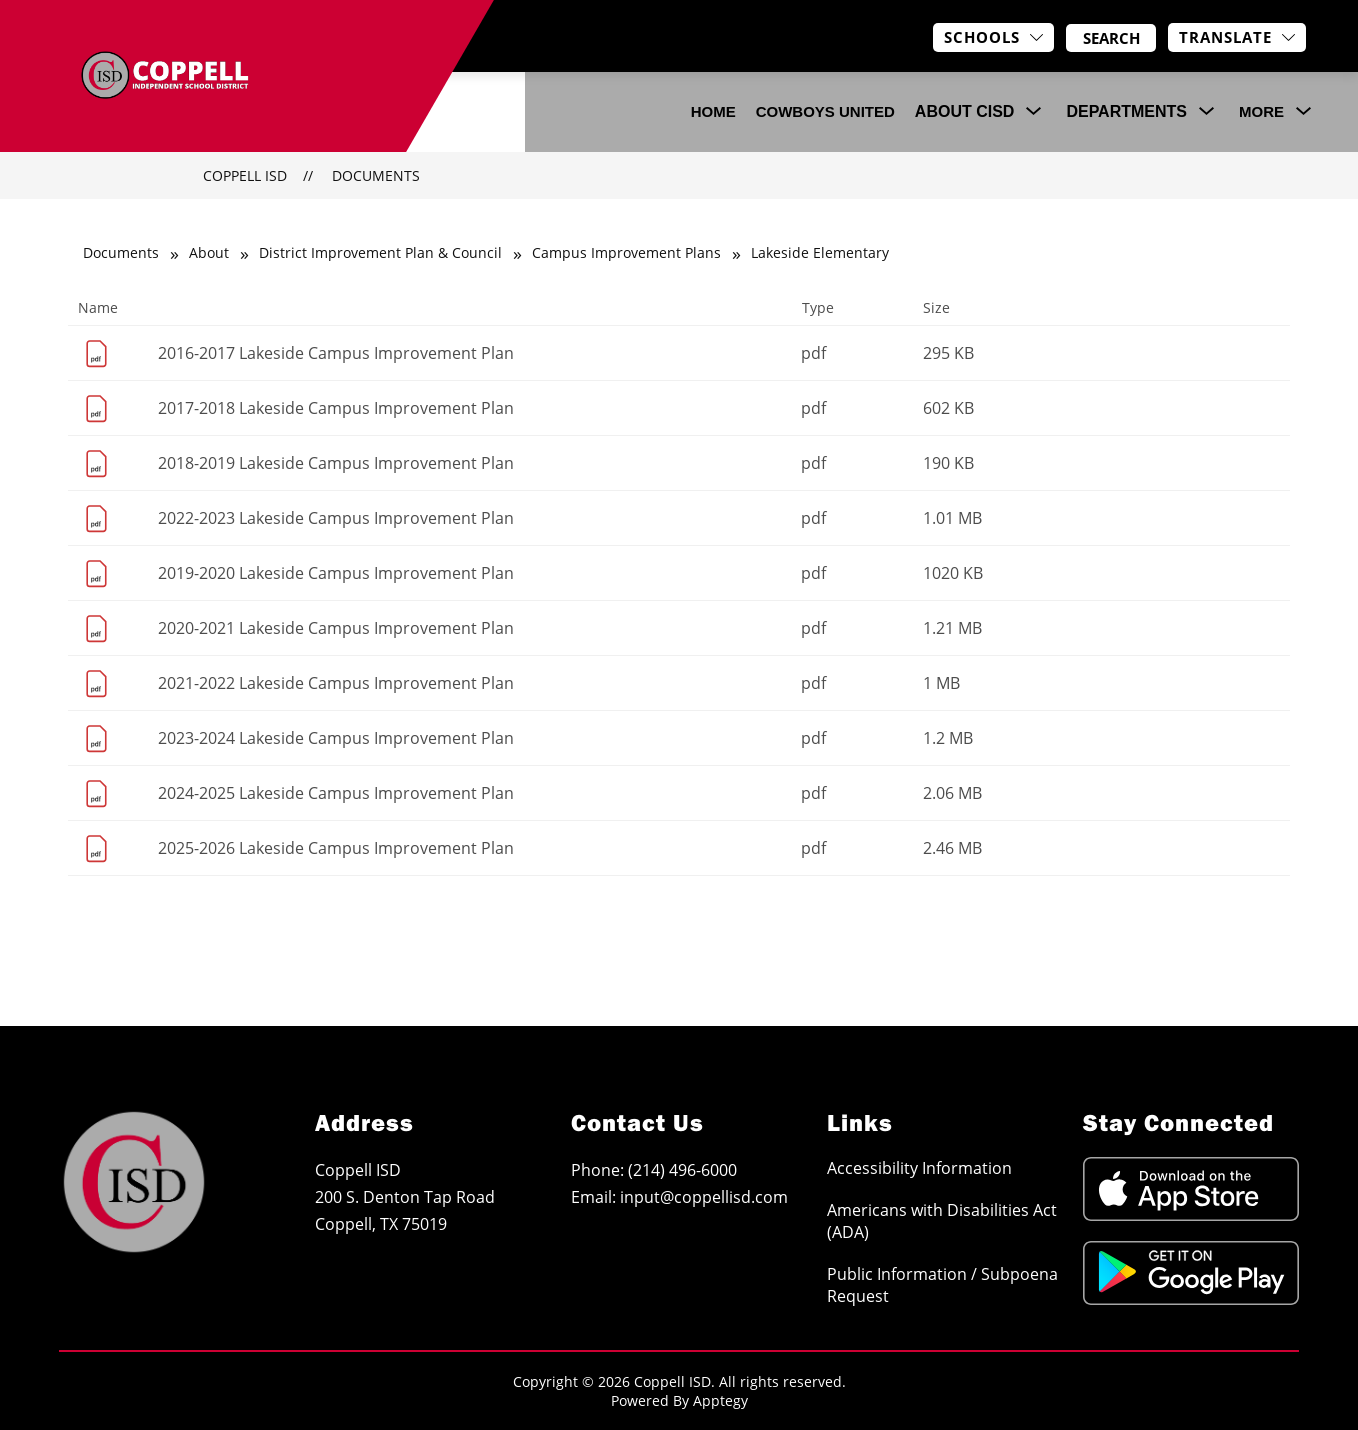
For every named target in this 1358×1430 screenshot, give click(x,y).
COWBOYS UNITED (825, 111)
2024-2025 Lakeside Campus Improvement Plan (336, 793)
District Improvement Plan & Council (380, 252)
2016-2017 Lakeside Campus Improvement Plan (336, 353)
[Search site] (1111, 38)
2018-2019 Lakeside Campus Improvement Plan (336, 463)
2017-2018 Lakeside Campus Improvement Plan (336, 408)
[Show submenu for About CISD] (965, 112)
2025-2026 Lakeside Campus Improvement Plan (336, 848)
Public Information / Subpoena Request (942, 1285)
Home (713, 111)
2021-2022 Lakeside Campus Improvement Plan (336, 683)
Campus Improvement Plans (626, 252)
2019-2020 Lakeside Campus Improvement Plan (336, 573)
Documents (376, 175)
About (209, 252)
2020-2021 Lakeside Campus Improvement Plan (336, 628)
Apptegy (720, 1400)
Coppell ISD (245, 175)
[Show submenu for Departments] (1126, 112)
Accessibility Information (919, 1168)
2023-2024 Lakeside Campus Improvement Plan (336, 738)
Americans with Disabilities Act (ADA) (942, 1221)
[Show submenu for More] (1261, 112)
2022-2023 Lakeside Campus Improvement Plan (336, 518)
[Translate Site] (1237, 37)
